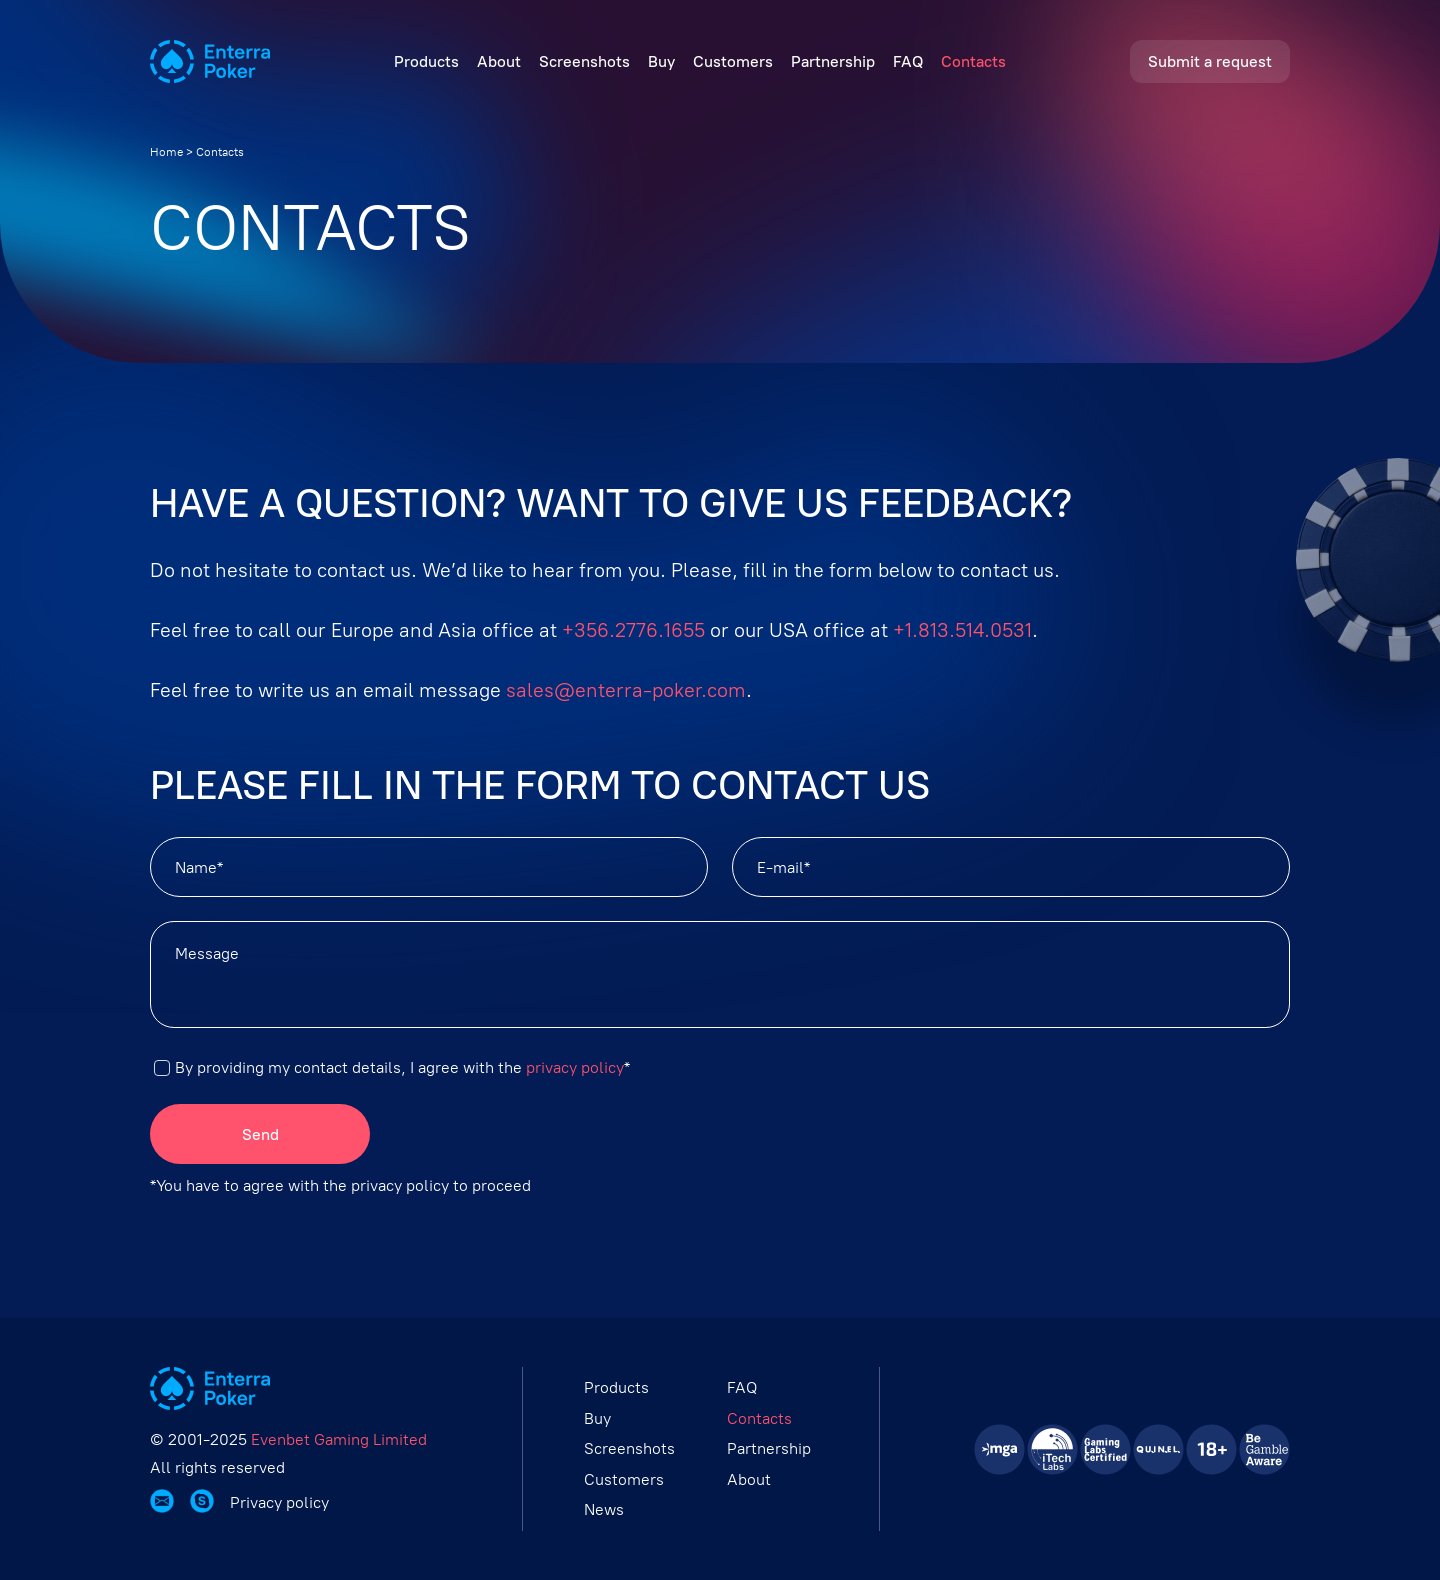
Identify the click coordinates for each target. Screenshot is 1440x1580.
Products (426, 61)
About (499, 61)
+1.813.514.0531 (962, 630)
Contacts (973, 61)
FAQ (908, 61)
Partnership (833, 61)
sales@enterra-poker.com (626, 690)
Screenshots (584, 61)
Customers (733, 61)
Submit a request (1210, 61)
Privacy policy (279, 1503)
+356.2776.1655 (633, 630)
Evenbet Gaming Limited (339, 1439)
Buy (661, 61)
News (604, 1509)
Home (166, 152)
